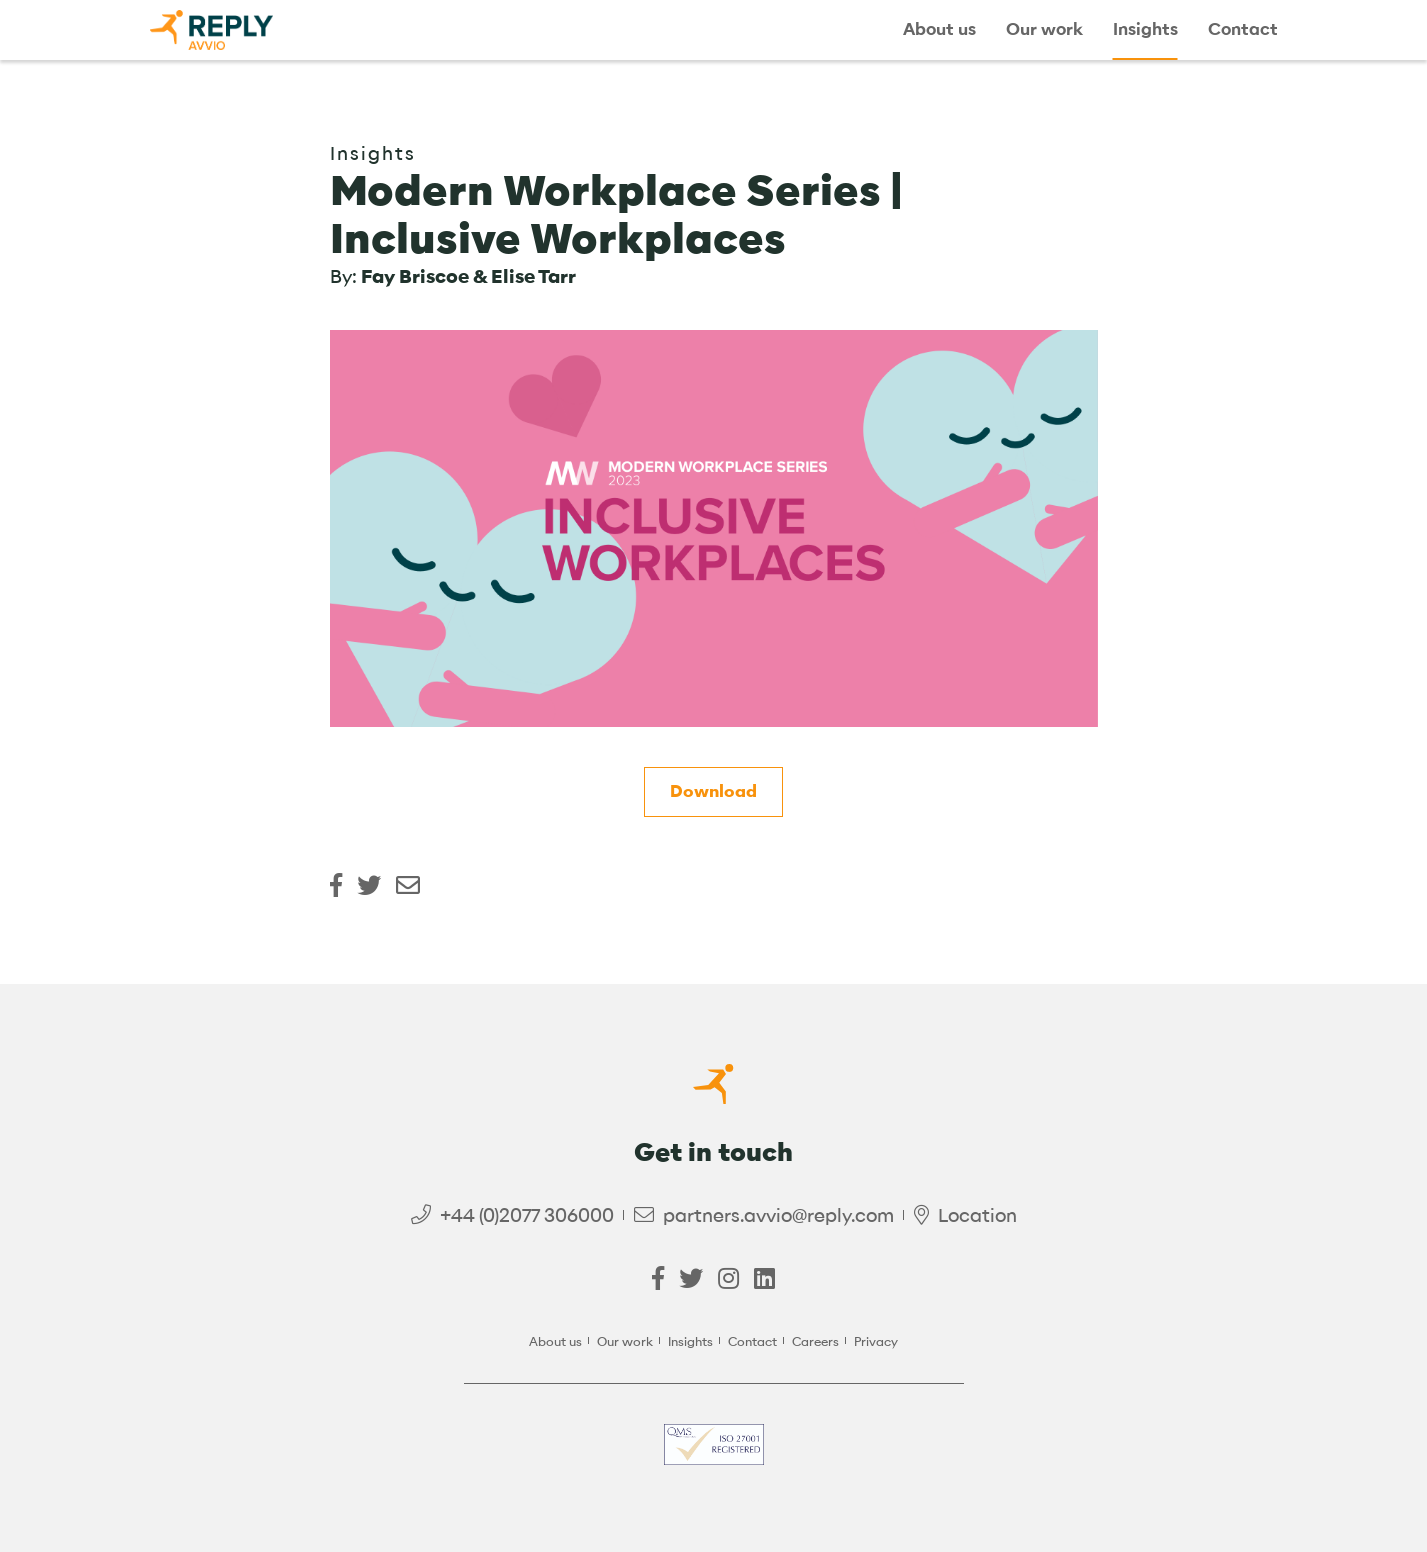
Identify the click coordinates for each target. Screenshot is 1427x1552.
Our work (1044, 30)
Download (713, 791)
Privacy (876, 1341)
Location (977, 1215)
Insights (1145, 30)
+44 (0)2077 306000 (527, 1215)
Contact (1243, 30)
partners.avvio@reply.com (778, 1215)
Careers (815, 1341)
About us (939, 30)
